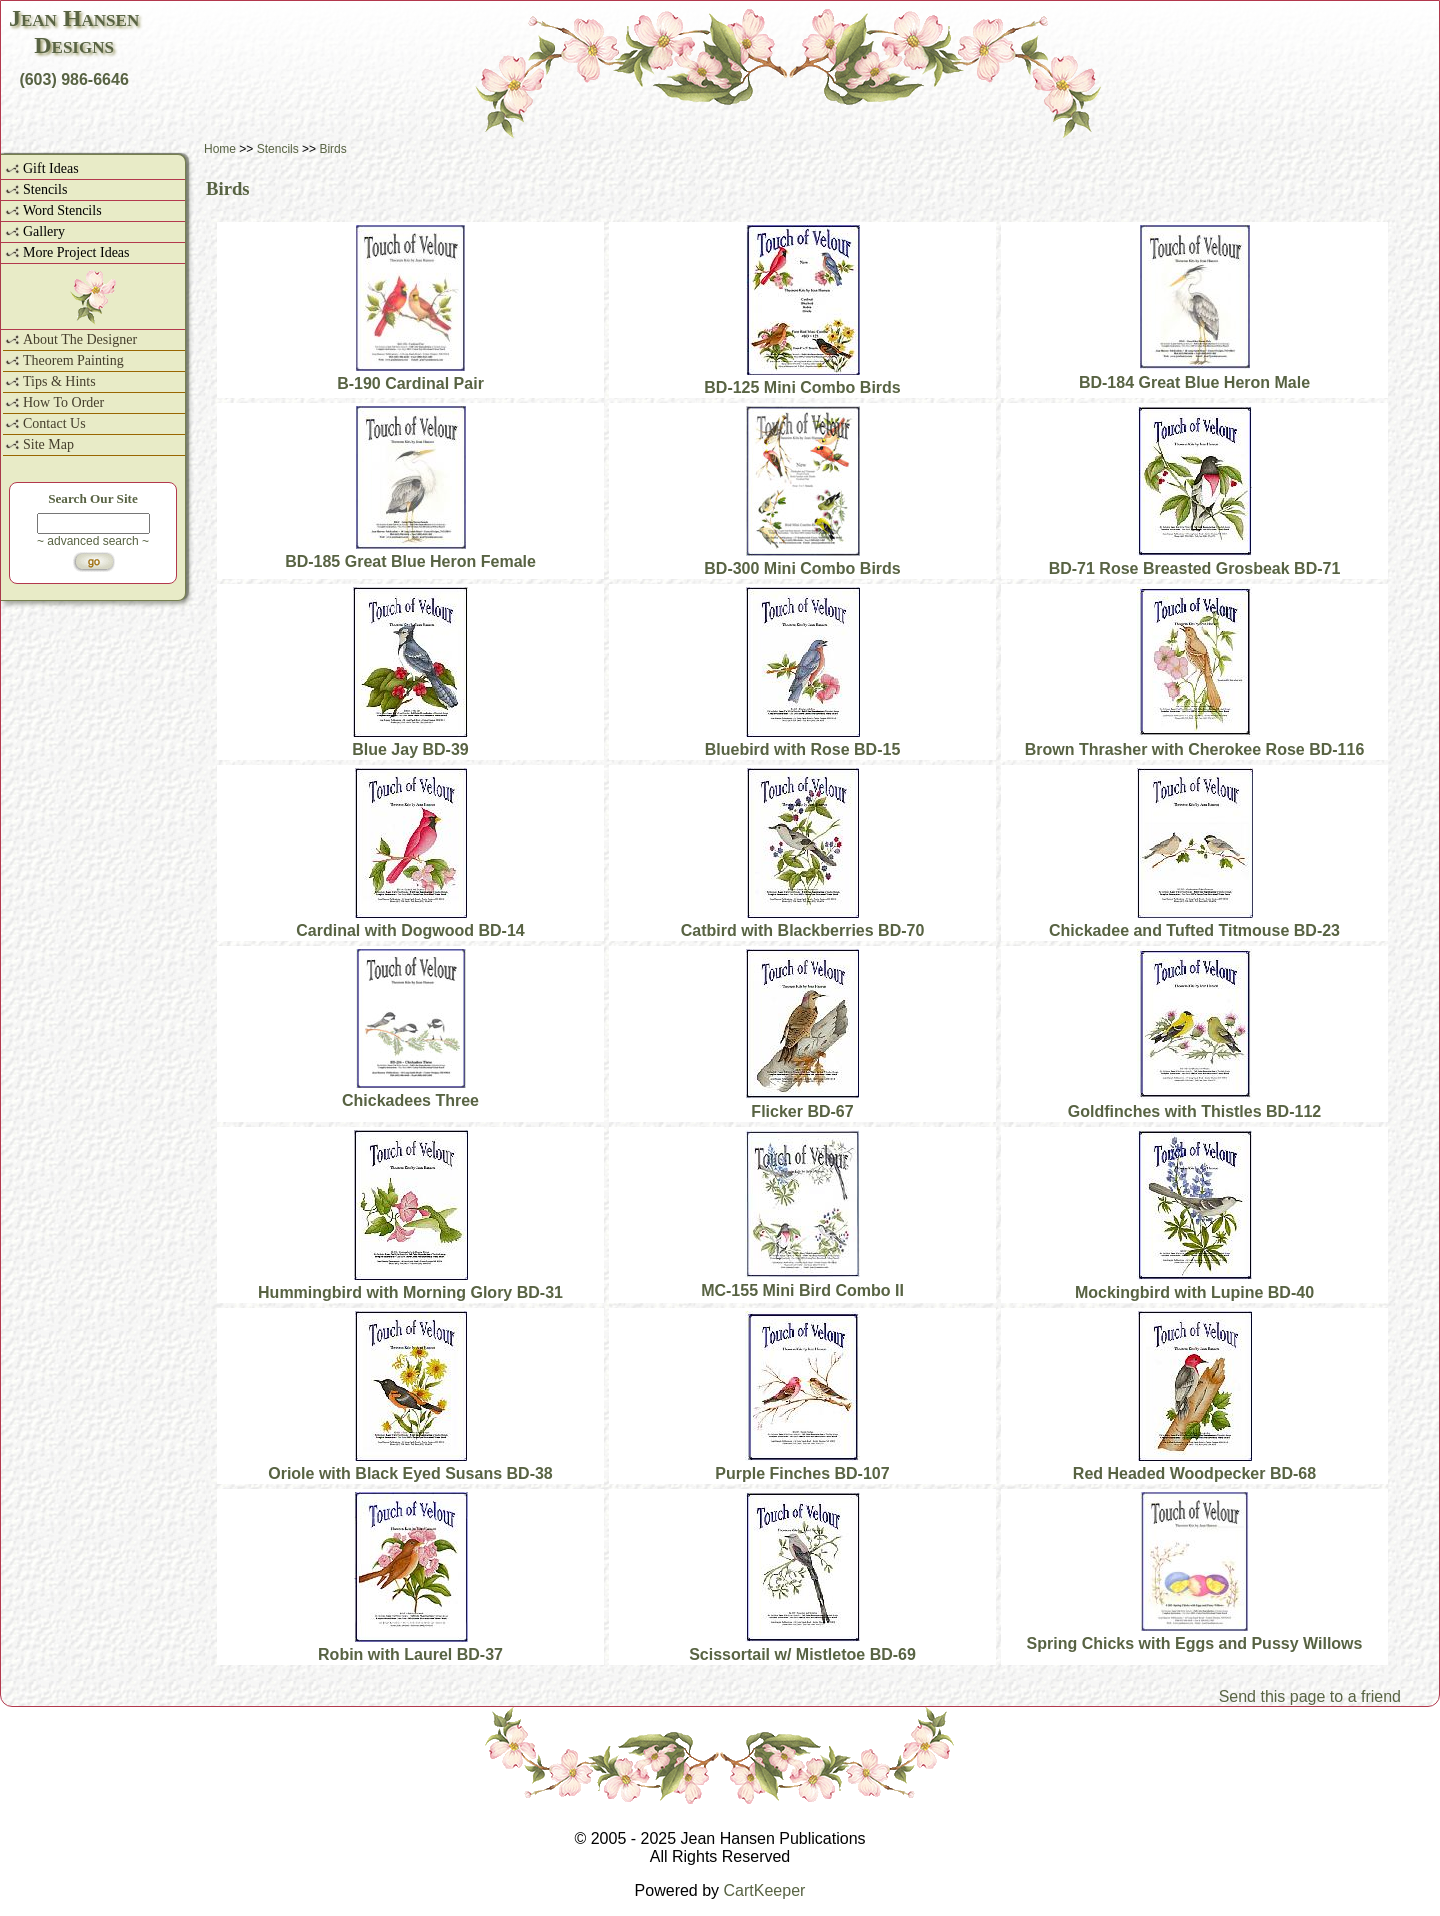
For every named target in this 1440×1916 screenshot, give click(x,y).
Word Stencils (62, 210)
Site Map (48, 444)
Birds (332, 149)
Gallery (44, 231)
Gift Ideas (51, 168)
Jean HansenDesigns (74, 31)
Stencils (45, 189)
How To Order (63, 402)
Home (220, 149)
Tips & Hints (59, 381)
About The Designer (80, 339)
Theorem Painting (73, 360)
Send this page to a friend (1310, 1696)
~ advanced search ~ (93, 541)
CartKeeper (765, 1890)
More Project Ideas (76, 252)
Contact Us (54, 423)
